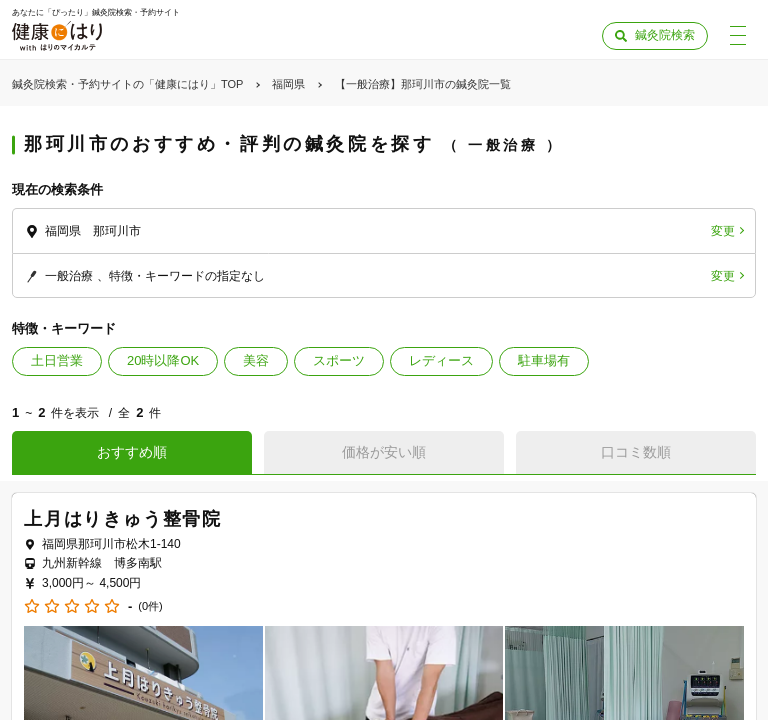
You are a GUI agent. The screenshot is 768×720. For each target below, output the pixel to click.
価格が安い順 (384, 452)
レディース (441, 360)
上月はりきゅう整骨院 (123, 519)
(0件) (150, 606)
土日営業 (57, 360)
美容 (256, 360)
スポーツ (339, 360)
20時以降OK (163, 360)
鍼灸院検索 (665, 35)
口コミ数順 (636, 452)
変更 (723, 231)
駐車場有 (544, 360)
